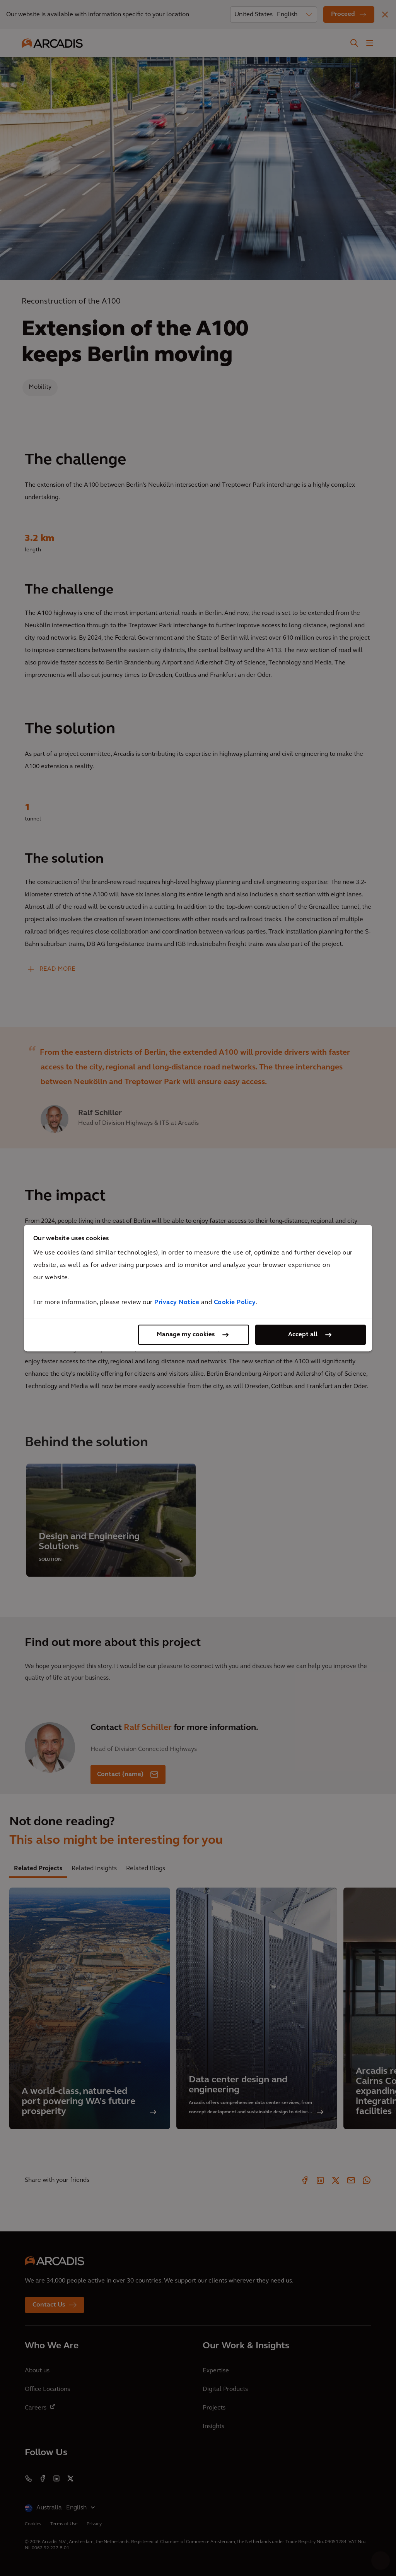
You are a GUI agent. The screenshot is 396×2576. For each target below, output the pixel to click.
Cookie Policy (235, 1302)
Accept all (302, 1335)
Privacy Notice (176, 1302)
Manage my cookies (186, 1335)
